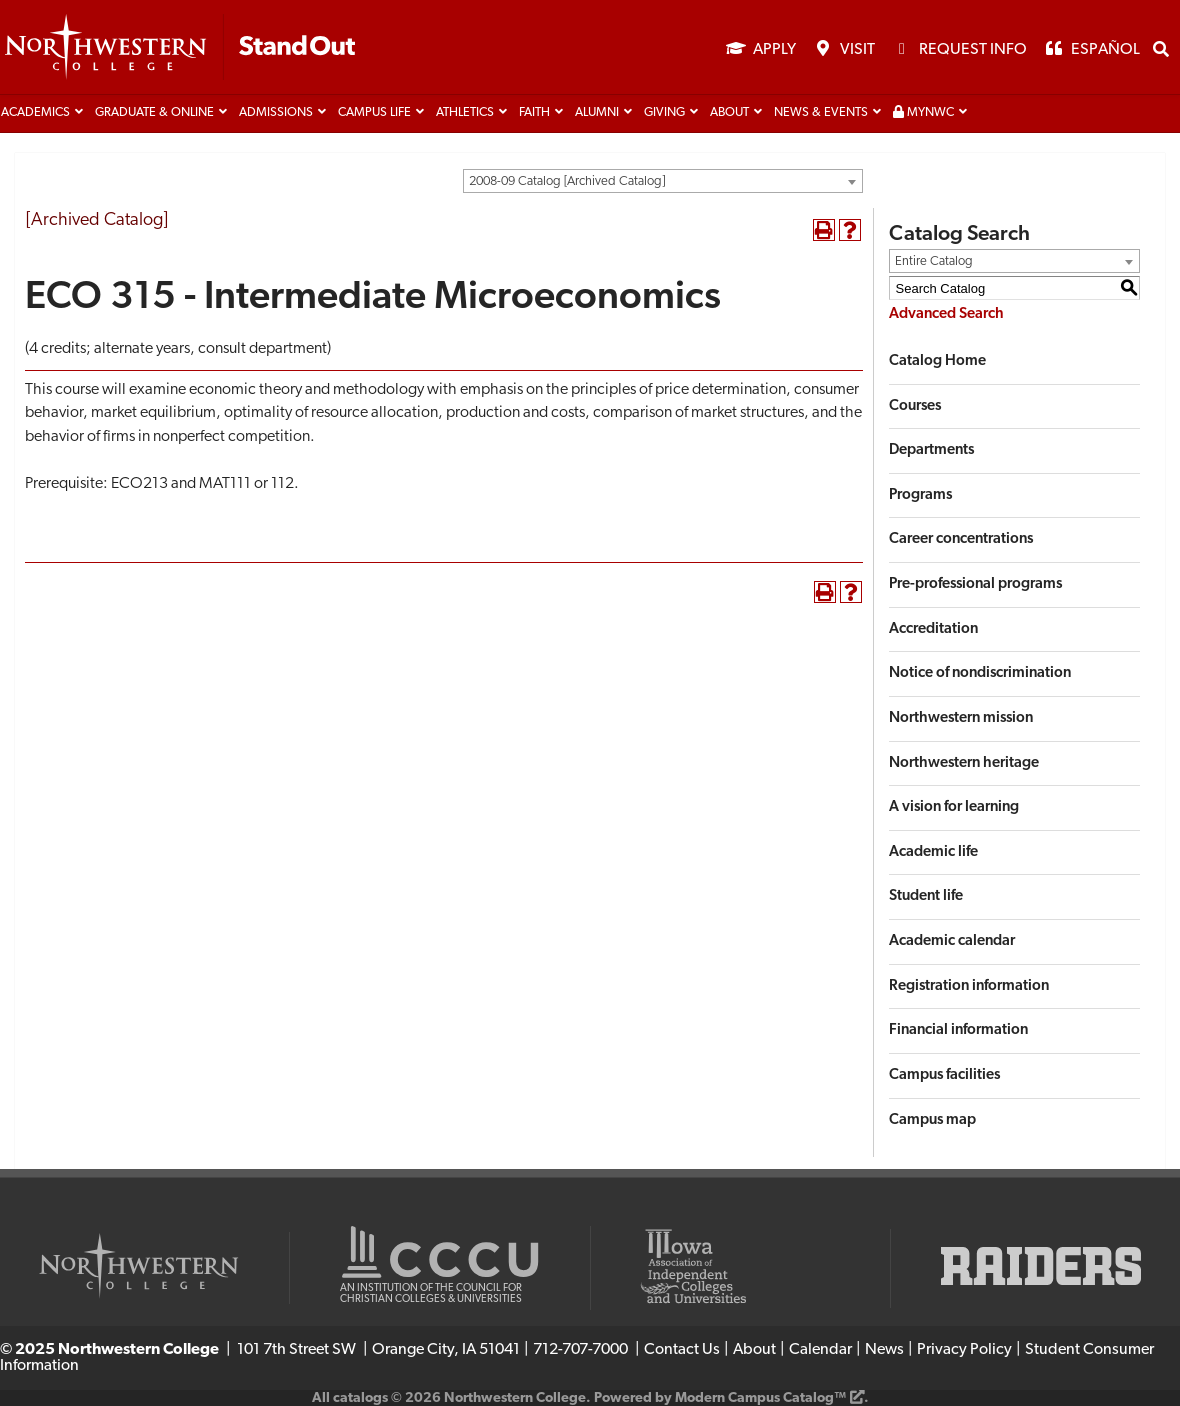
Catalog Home (937, 361)
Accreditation (933, 629)
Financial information (958, 1030)
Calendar (820, 1350)
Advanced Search (946, 314)
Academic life (933, 852)
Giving (664, 113)
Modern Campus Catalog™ (760, 1398)
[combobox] (663, 181)
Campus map (932, 1120)
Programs (920, 495)
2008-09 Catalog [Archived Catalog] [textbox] (567, 181)
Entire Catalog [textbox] (934, 261)
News (884, 1350)
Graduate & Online (154, 113)
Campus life (374, 113)
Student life (926, 896)
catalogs (360, 1398)
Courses (915, 406)
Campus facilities (944, 1075)
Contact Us (682, 1350)
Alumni (597, 113)
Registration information (969, 986)
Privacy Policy (964, 1350)
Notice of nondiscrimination (980, 673)
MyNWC (923, 112)
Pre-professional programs (975, 584)
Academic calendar (952, 941)
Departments (931, 450)
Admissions (276, 113)
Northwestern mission (961, 718)
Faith (534, 113)
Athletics (465, 113)
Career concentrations (961, 539)
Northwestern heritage (964, 763)
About (729, 113)
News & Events (821, 113)
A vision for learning (954, 807)
